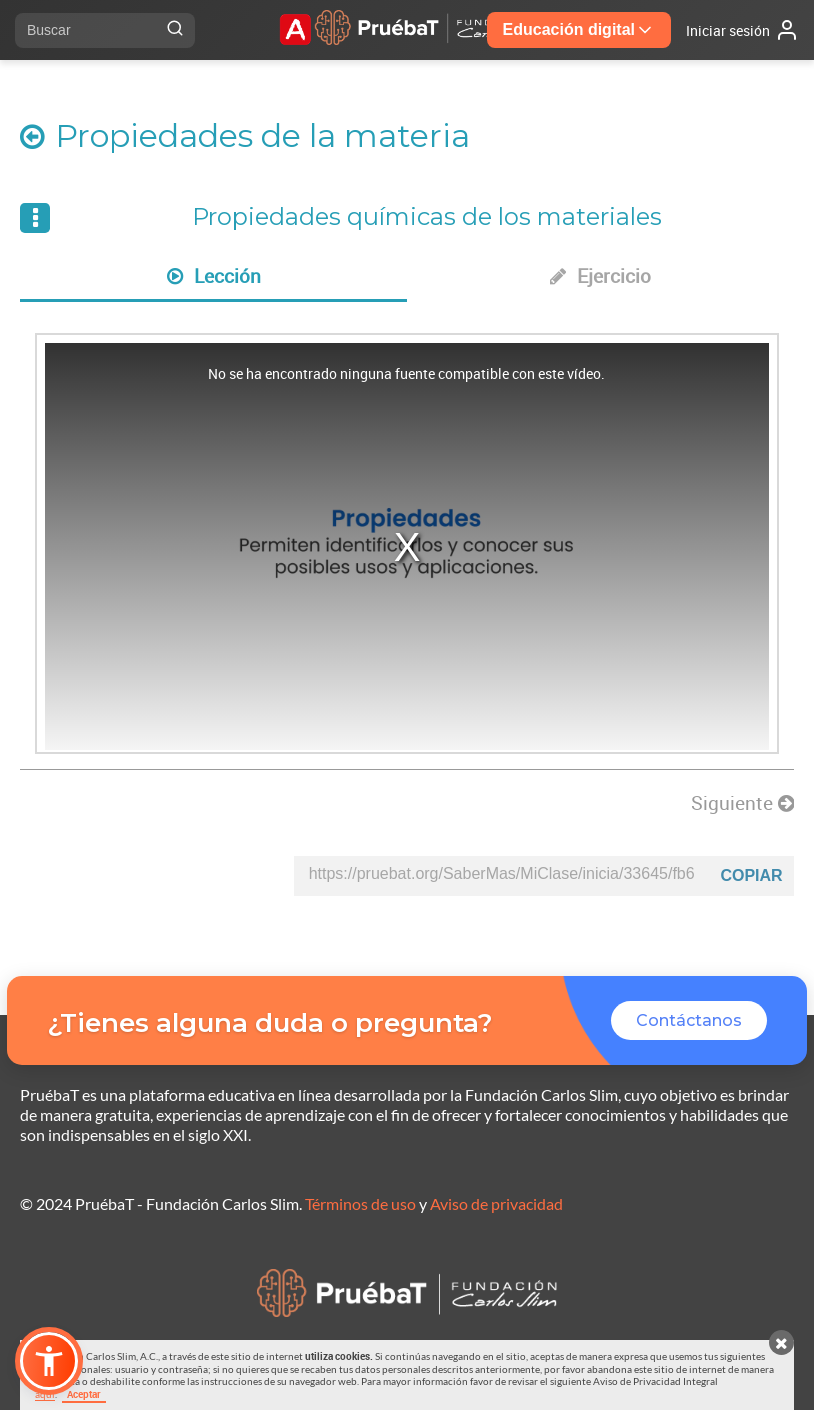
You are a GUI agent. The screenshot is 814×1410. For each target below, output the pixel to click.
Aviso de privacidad (496, 1203)
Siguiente (742, 803)
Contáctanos (689, 1020)
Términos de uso (360, 1203)
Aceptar (84, 1394)
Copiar (751, 875)
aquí (45, 1394)
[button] (49, 1361)
